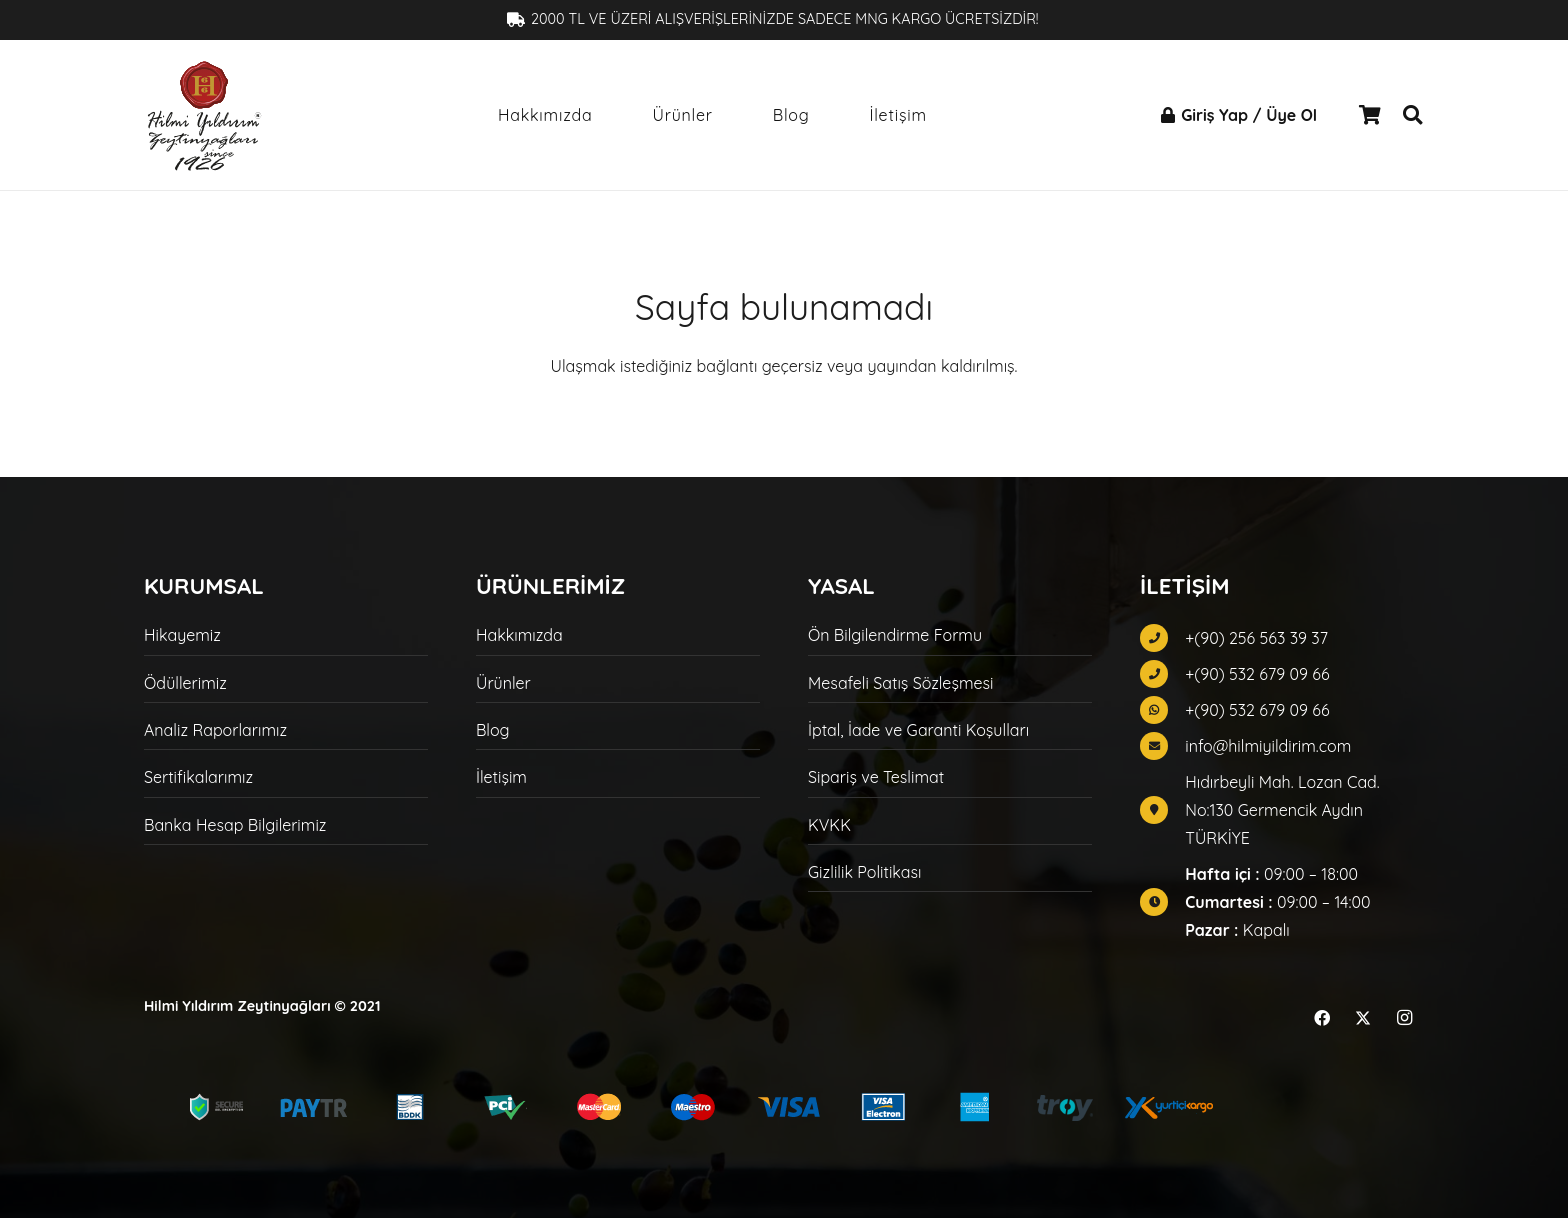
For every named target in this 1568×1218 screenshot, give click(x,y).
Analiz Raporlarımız (215, 730)
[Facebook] (1322, 1018)
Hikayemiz (182, 635)
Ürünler (503, 683)
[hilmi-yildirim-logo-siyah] (204, 115)
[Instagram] (1404, 1018)
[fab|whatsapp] (1162, 710)
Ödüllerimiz (185, 683)
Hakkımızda (519, 635)
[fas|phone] (1162, 638)
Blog (493, 730)
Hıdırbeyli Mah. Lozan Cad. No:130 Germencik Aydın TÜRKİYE (1282, 810)
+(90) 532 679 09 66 (1257, 674)
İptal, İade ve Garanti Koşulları (918, 730)
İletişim (501, 777)
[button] (1412, 115)
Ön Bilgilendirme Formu (895, 635)
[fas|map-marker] (1162, 810)
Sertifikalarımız (198, 777)
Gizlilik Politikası (864, 872)
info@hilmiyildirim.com (1268, 746)
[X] (1363, 1018)
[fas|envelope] (1162, 746)
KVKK (829, 825)
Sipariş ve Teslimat (876, 777)
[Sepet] (1370, 115)
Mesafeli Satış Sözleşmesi (900, 683)
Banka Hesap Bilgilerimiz (235, 825)
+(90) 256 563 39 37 (1256, 638)
